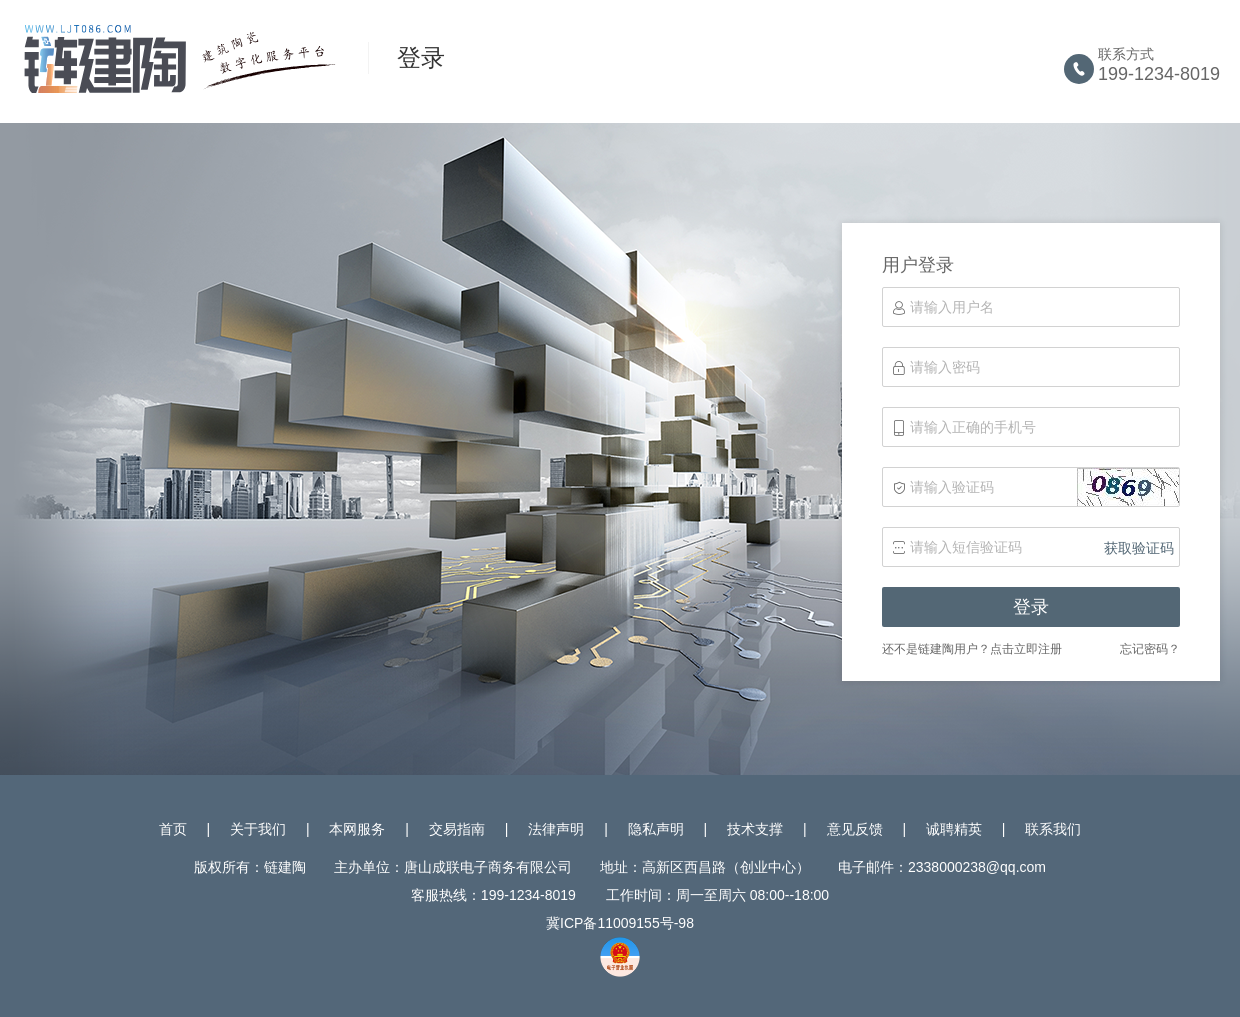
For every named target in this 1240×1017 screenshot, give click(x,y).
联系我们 (1053, 829)
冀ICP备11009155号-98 (620, 923)
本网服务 (357, 829)
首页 (173, 829)
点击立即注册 (1026, 649)
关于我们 (258, 829)
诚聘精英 (954, 829)
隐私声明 (656, 829)
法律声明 (556, 829)
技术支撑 (755, 829)
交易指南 (457, 829)
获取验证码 (1139, 548)
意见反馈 (855, 829)
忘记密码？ (1150, 649)
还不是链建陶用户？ (936, 649)
